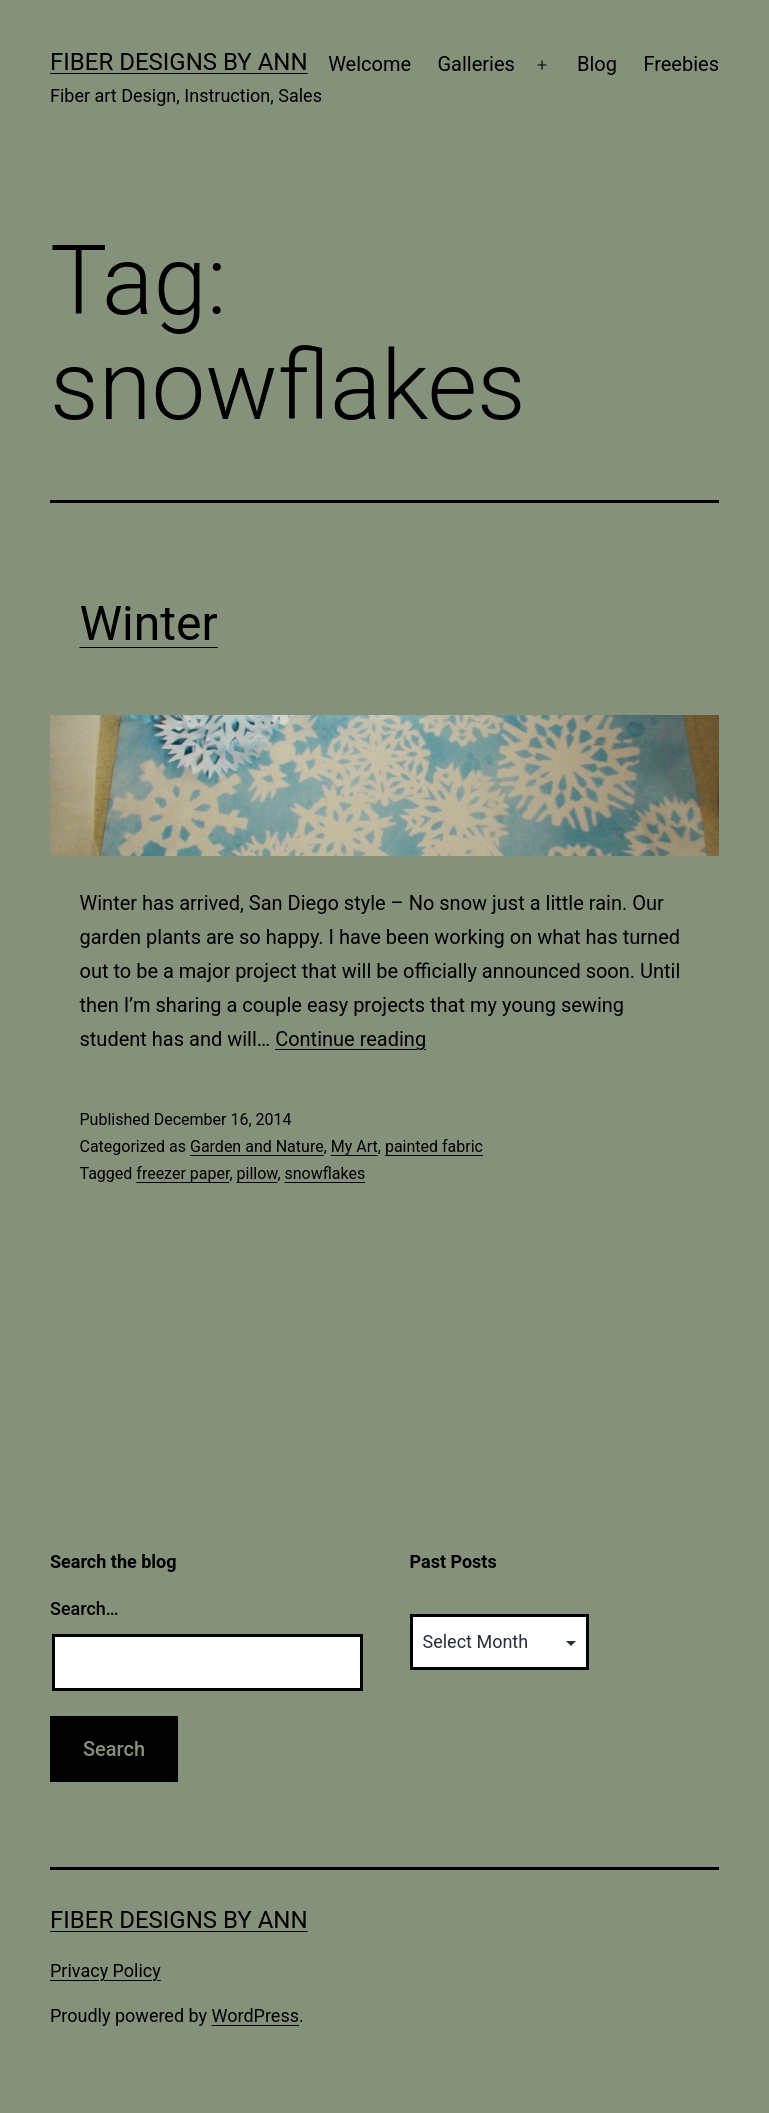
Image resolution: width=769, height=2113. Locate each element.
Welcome (369, 64)
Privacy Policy (105, 1970)
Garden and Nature (257, 1146)
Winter (149, 623)
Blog (597, 64)
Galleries (475, 64)
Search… (84, 1608)
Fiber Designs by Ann (179, 62)
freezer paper (182, 1173)
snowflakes (325, 1173)
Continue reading (350, 1039)
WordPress (255, 2015)
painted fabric (434, 1146)
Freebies (681, 64)
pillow (257, 1173)
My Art (354, 1146)
